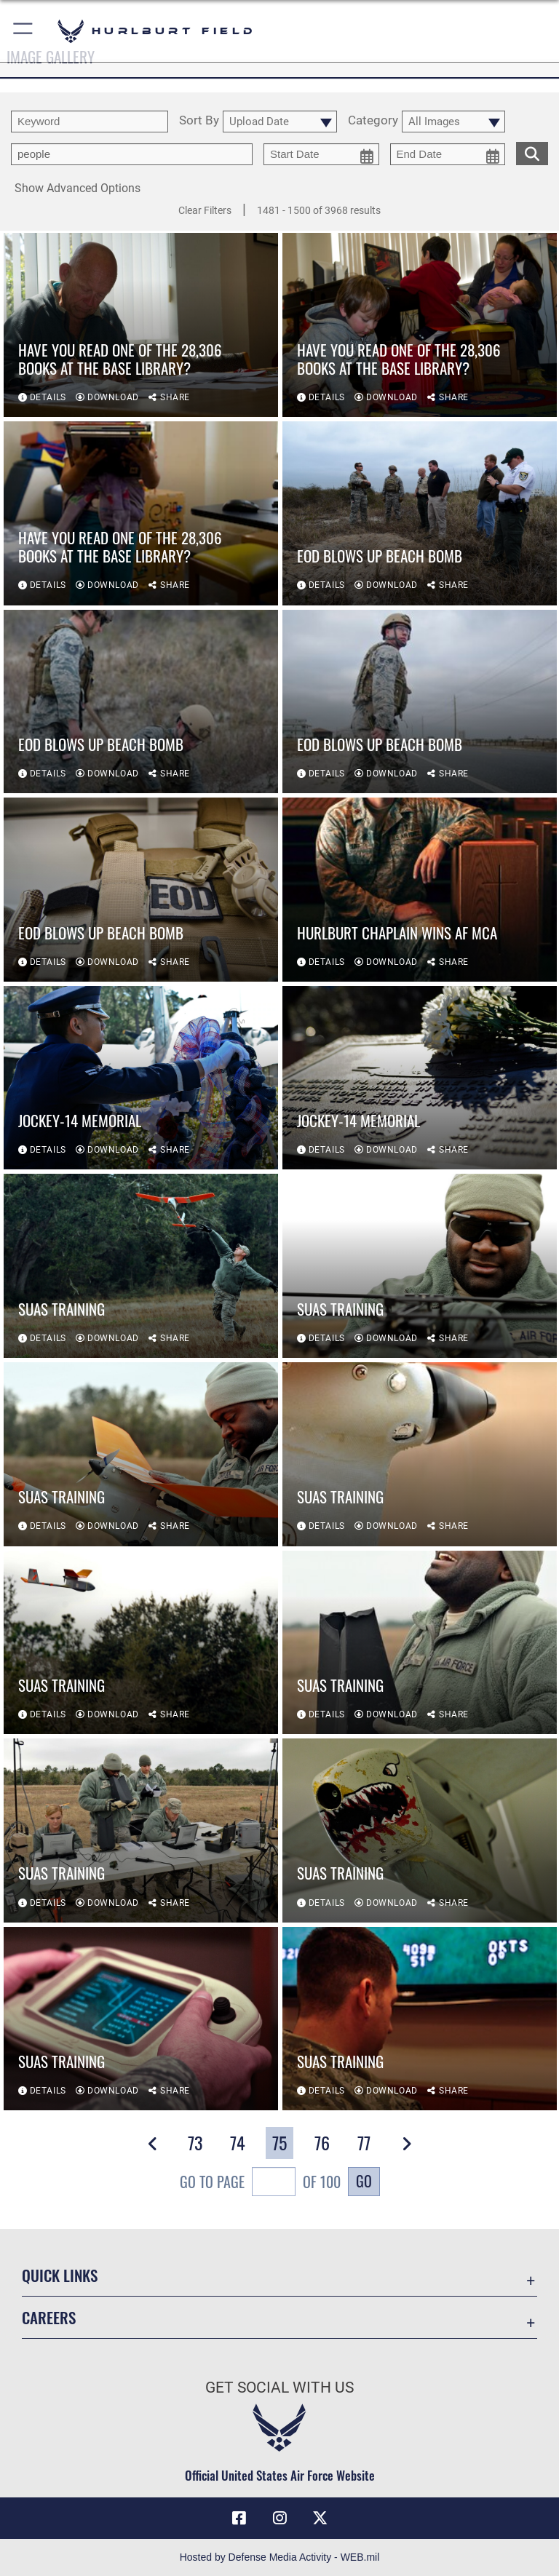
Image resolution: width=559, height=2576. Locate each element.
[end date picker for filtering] (448, 154)
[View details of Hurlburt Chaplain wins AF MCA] (419, 890)
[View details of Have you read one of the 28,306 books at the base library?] (141, 325)
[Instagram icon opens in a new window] (279, 2518)
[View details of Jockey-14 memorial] (141, 1078)
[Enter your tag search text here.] (132, 154)
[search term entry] (89, 121)
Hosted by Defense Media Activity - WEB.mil (280, 2557)
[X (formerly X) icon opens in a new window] (320, 2518)
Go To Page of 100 (260, 2183)
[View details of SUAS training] (141, 1266)
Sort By (199, 120)
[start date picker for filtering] (321, 154)
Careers (49, 2317)
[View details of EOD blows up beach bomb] (419, 513)
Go (364, 2181)
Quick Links (60, 2275)
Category (373, 120)
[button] (23, 31)
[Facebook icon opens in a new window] (239, 2518)
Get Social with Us (279, 2387)
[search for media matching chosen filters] (532, 152)
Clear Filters (204, 210)
